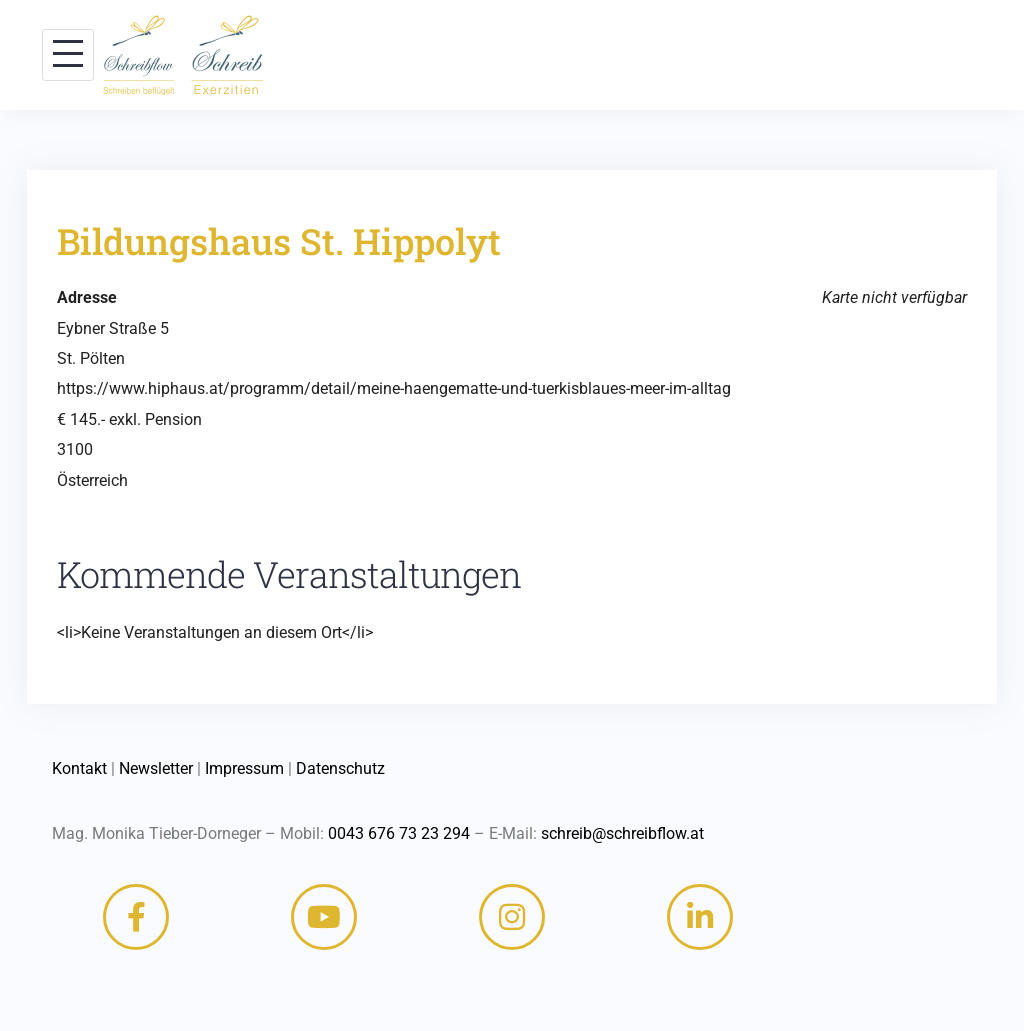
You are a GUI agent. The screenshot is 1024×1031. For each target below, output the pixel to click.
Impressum (244, 768)
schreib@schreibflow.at (622, 833)
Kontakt (79, 768)
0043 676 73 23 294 (399, 833)
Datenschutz (340, 768)
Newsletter (156, 768)
